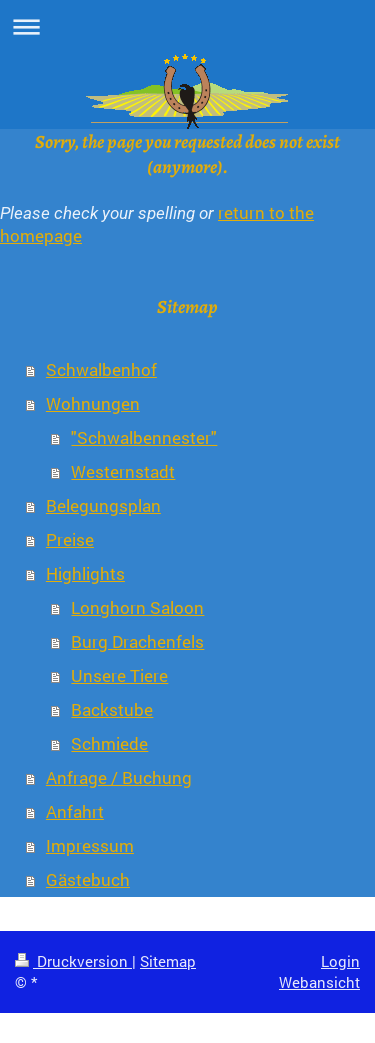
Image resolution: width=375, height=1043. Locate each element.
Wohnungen (93, 403)
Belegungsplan (103, 505)
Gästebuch (88, 879)
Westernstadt (123, 471)
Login (340, 961)
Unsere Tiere (119, 675)
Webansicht (319, 982)
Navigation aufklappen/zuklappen (187, 26)
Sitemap (168, 961)
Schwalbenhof (101, 369)
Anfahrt (75, 811)
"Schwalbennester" (144, 437)
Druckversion (73, 961)
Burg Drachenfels (137, 641)
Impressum (90, 845)
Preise (70, 539)
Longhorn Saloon (137, 607)
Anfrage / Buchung (119, 777)
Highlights (85, 573)
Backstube (112, 709)
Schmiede (109, 743)
